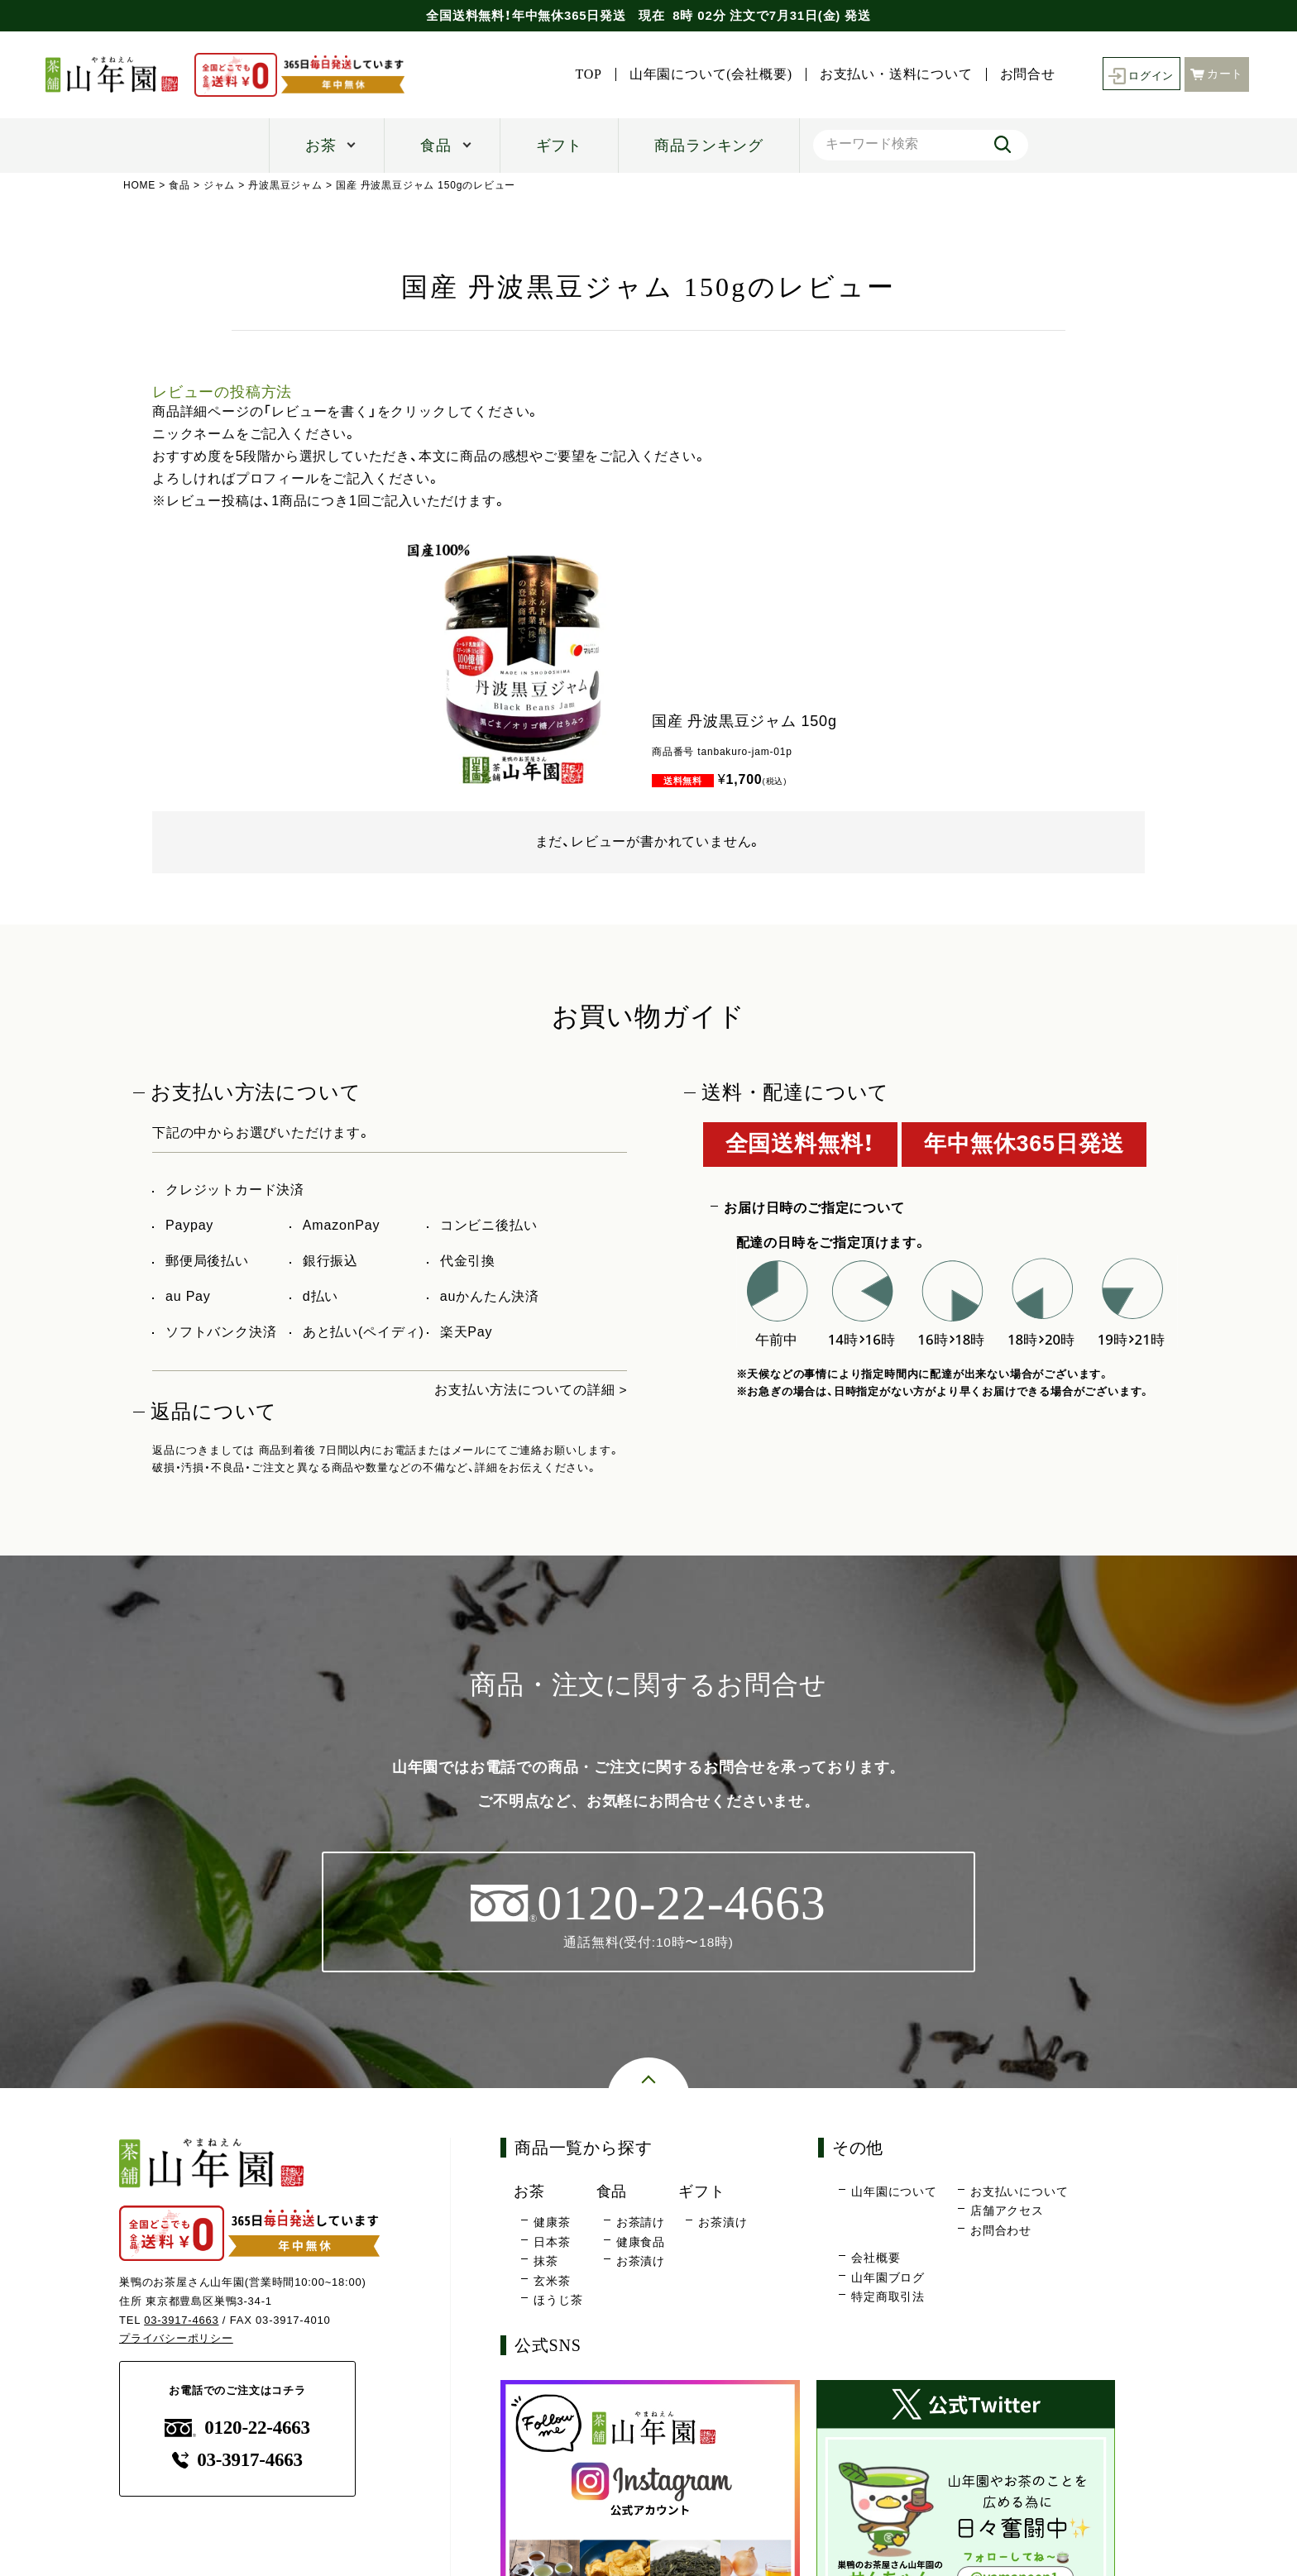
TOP (584, 74)
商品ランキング (708, 145)
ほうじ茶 (558, 2300)
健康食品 (640, 2242)
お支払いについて (1019, 2191)
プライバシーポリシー (176, 2339)
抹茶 (546, 2261)
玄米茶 (552, 2280)
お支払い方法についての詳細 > (531, 1390)
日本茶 (552, 2242)
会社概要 (875, 2258)
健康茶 (552, 2223)
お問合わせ (1000, 2230)
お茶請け (640, 2223)
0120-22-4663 (237, 2428)
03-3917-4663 (181, 2320)
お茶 (321, 145)
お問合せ (1023, 74)
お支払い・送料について (891, 74)
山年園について (894, 2191)
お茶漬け (640, 2261)
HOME (139, 185)
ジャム (219, 185)
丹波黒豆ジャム (286, 185)
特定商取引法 (888, 2297)
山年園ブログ (888, 2277)
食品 (436, 145)
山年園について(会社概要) (706, 74)
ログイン (1139, 75)
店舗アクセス (1007, 2211)
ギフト (559, 145)
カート (1216, 73)
